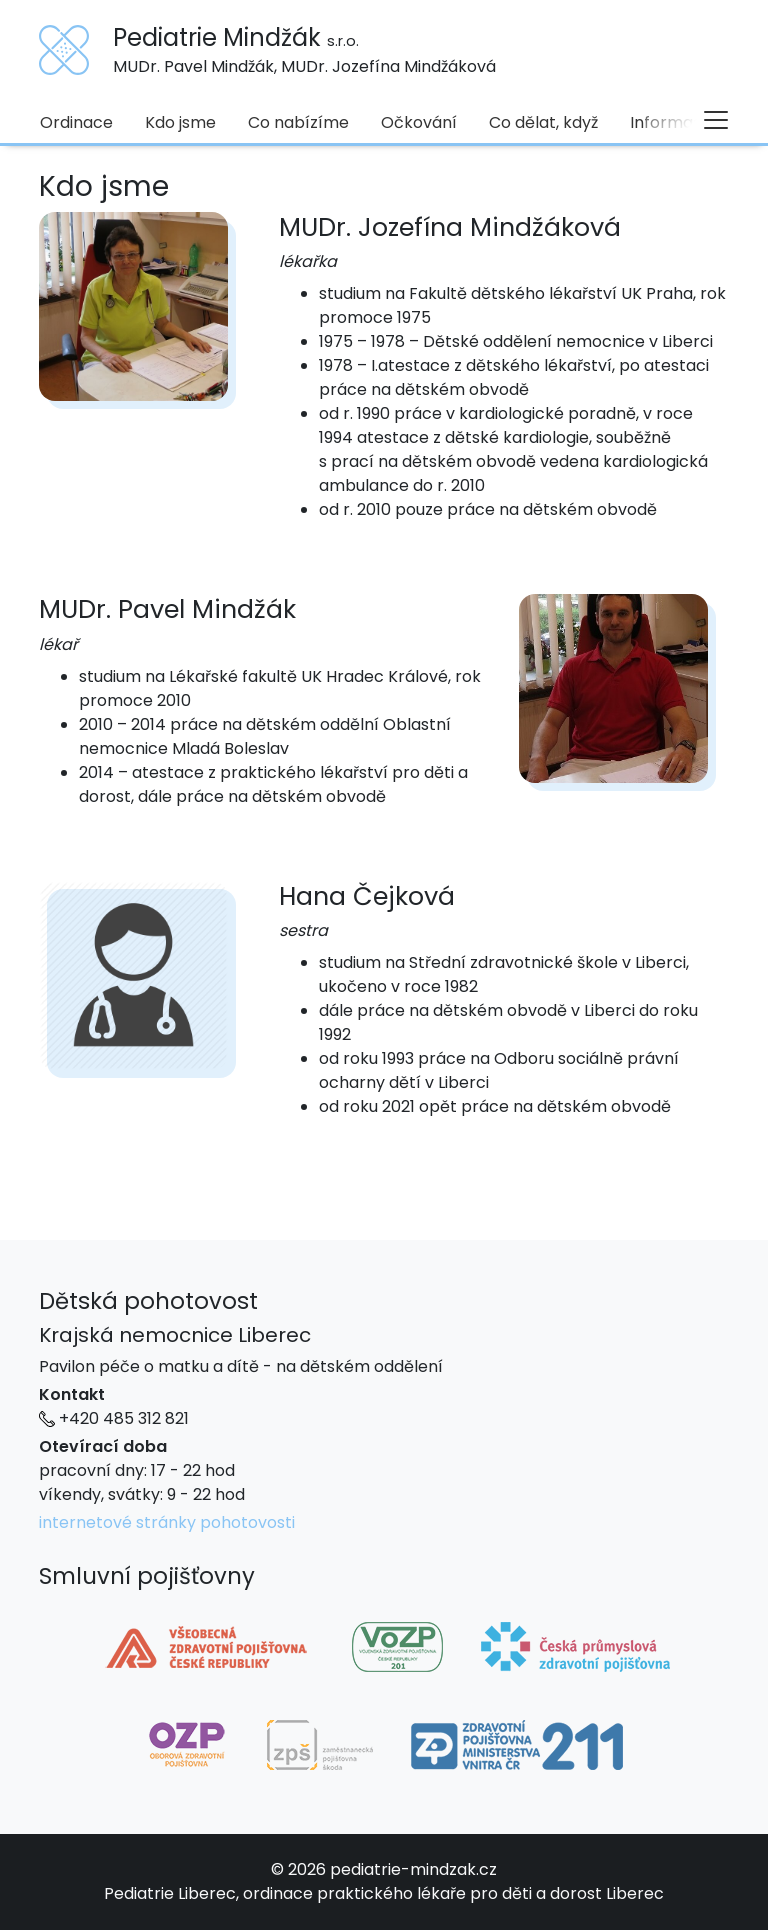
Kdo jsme (180, 122)
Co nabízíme (298, 122)
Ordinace (76, 122)
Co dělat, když (543, 122)
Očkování (419, 122)
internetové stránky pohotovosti (167, 1522)
